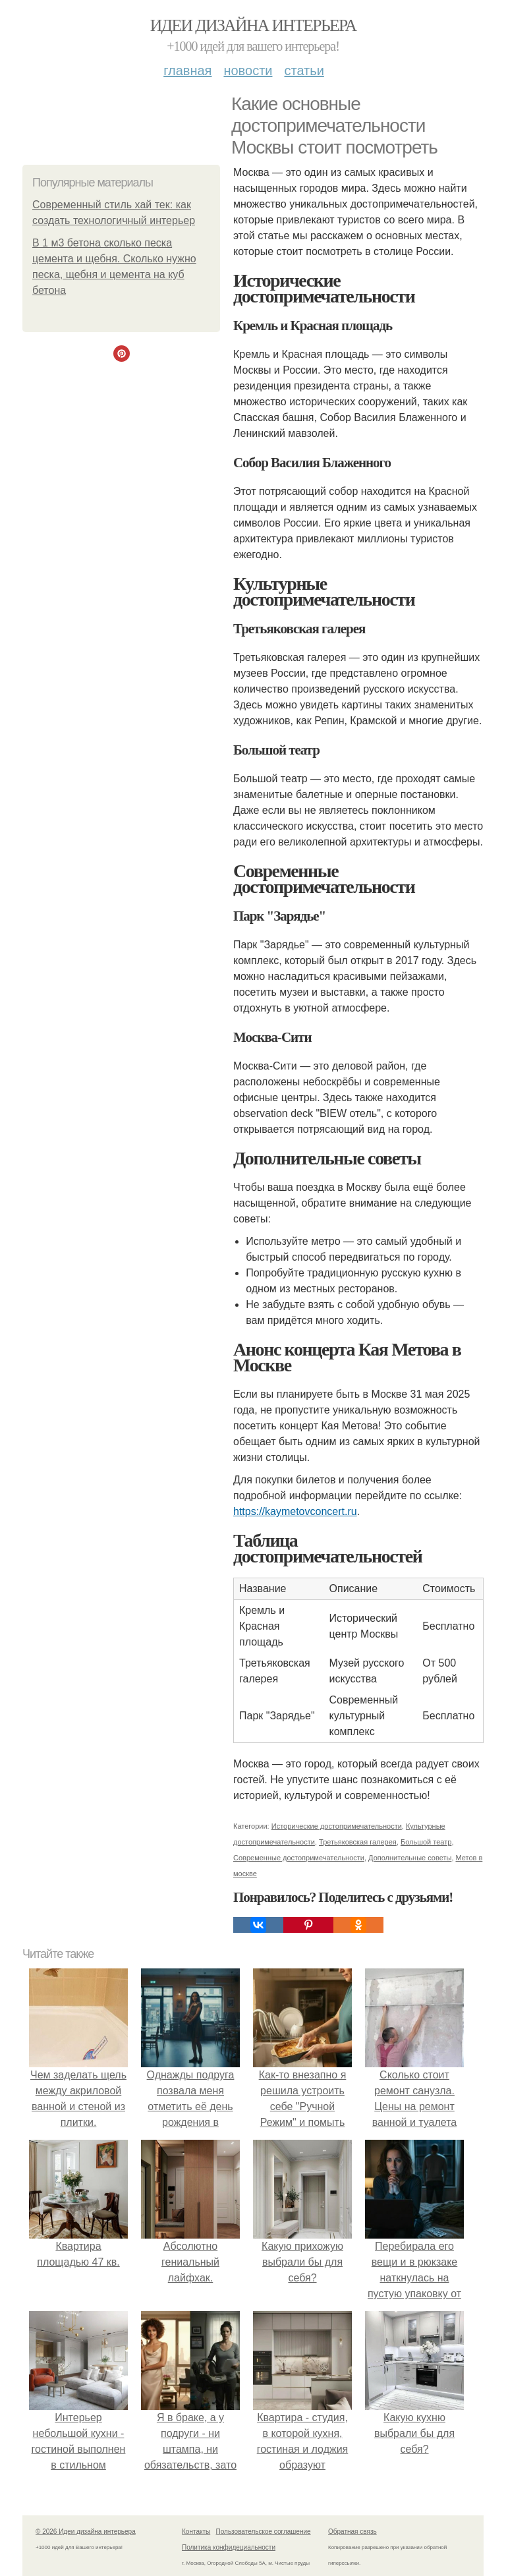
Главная (187, 70)
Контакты (196, 2531)
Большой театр (426, 1842)
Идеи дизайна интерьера (253, 25)
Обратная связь (352, 2531)
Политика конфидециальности (228, 2547)
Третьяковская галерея (358, 1842)
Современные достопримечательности (298, 1858)
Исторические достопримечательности (336, 1826)
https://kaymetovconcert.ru (295, 1511)
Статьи (303, 70)
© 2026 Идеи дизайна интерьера (86, 2531)
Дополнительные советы (409, 1858)
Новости (247, 70)
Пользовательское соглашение (263, 2531)
